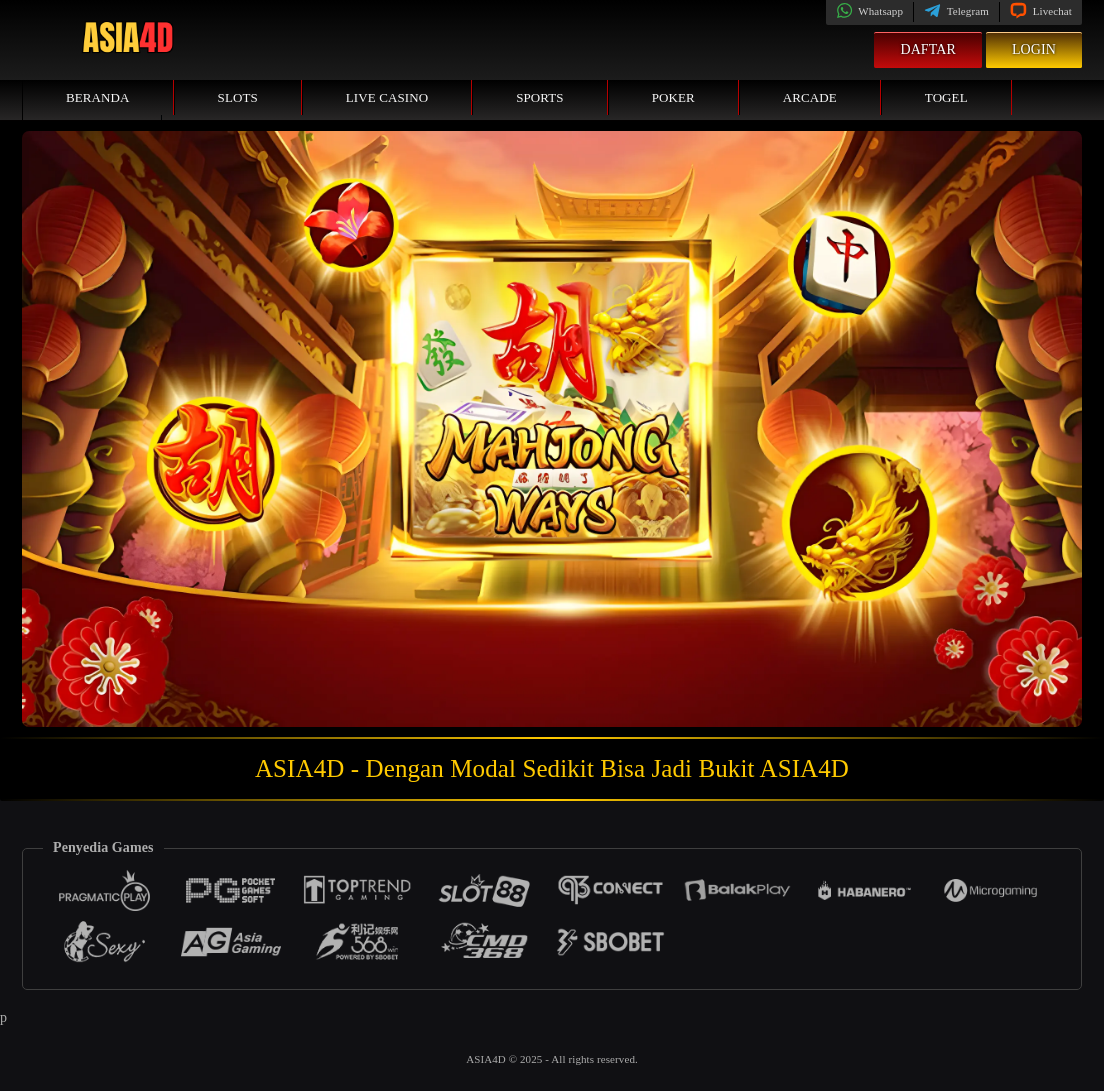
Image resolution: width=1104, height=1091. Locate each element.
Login (1034, 49)
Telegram (956, 11)
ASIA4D (487, 1059)
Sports (540, 97)
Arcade (810, 97)
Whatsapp (869, 11)
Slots (238, 97)
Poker (673, 97)
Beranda (98, 97)
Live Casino (387, 97)
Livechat (1041, 11)
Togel (946, 97)
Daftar (928, 49)
